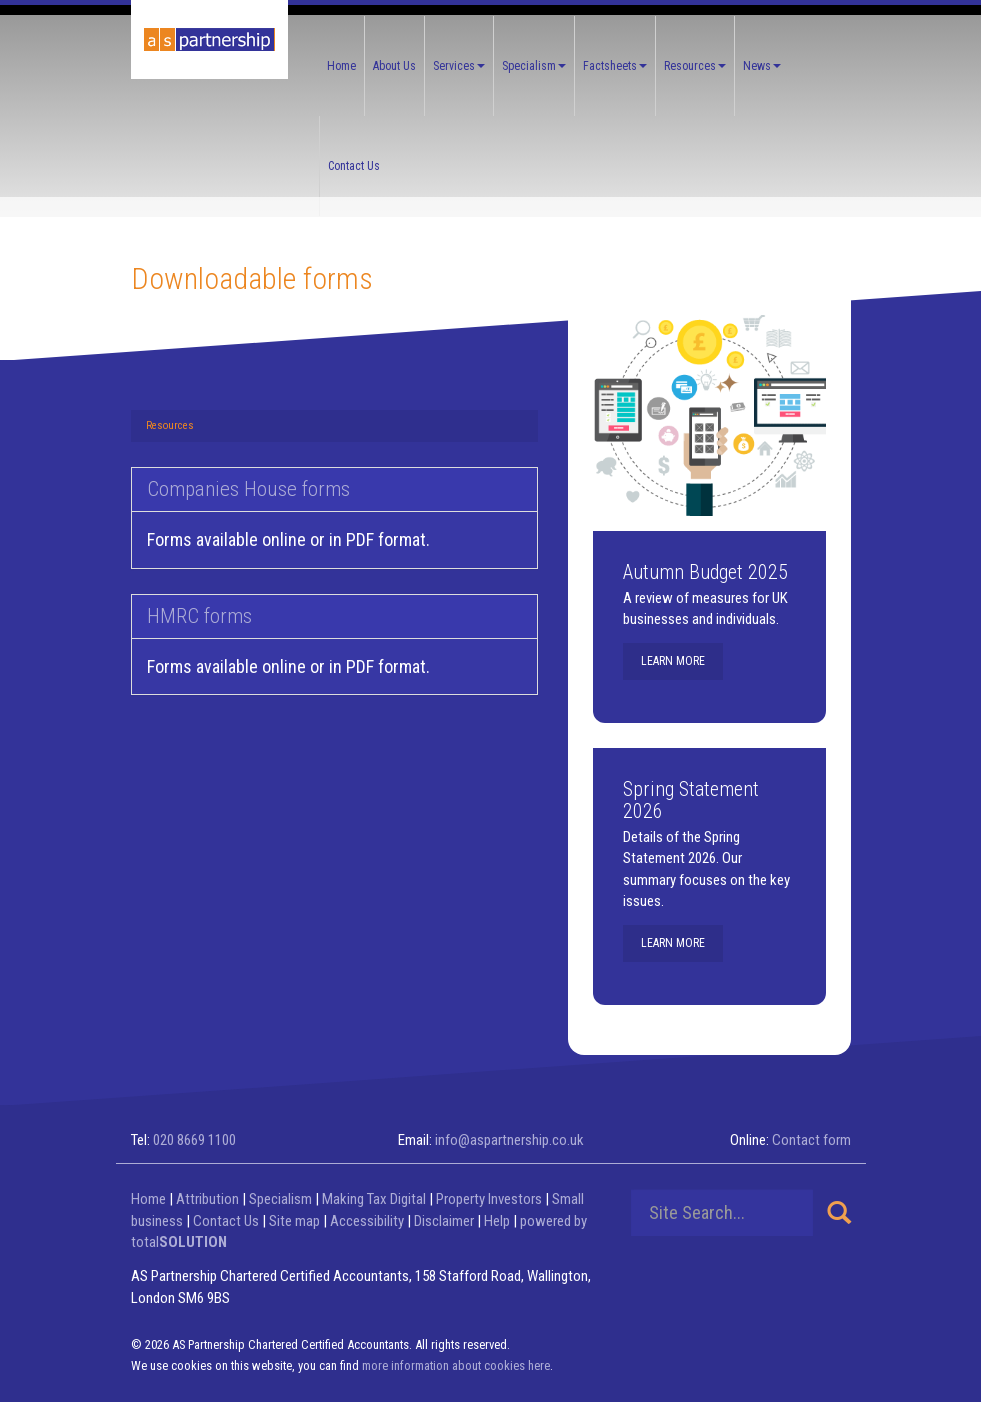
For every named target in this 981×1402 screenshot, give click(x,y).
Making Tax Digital (374, 1199)
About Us (394, 66)
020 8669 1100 (194, 1140)
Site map (294, 1221)
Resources (695, 66)
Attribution (207, 1199)
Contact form (811, 1140)
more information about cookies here (456, 1365)
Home (341, 66)
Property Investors (489, 1199)
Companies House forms (248, 489)
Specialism (534, 66)
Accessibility (367, 1221)
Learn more (673, 661)
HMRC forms (199, 616)
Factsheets (615, 66)
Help (497, 1221)
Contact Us (354, 166)
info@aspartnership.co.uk (509, 1140)
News (762, 66)
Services (459, 66)
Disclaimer (444, 1221)
